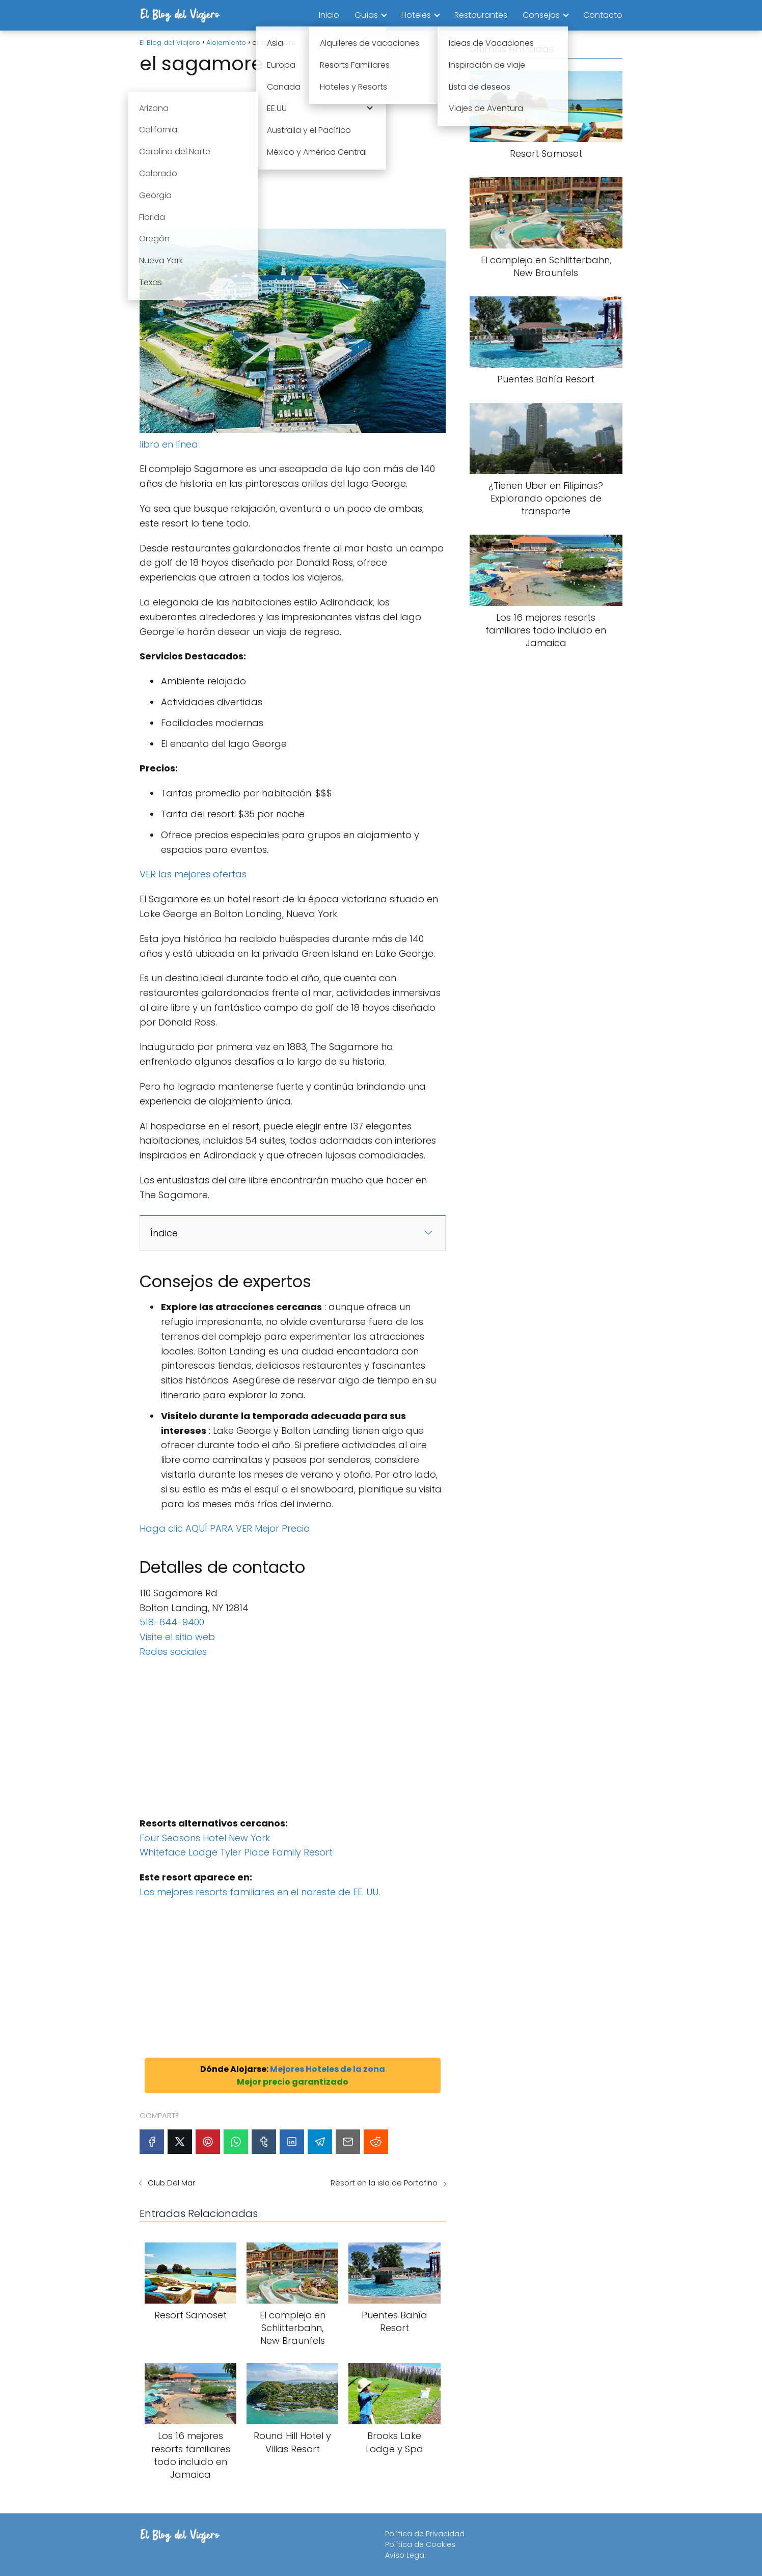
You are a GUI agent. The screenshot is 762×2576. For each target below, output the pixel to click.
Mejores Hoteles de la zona (327, 2069)
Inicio (329, 15)
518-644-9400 (172, 1622)
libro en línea (169, 444)
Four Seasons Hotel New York (205, 1838)
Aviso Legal (405, 2555)
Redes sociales (173, 1651)
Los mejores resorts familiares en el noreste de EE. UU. (260, 1892)
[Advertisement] (293, 153)
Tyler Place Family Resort (276, 1852)
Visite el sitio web (177, 1636)
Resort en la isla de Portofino (384, 2182)
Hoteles (416, 15)
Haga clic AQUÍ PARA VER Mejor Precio (225, 1528)
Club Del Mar (171, 2182)
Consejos (541, 15)
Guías (366, 15)
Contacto (602, 15)
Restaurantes (480, 15)
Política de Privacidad (425, 2534)
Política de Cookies (420, 2544)
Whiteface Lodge (180, 1852)
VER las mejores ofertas (193, 874)
